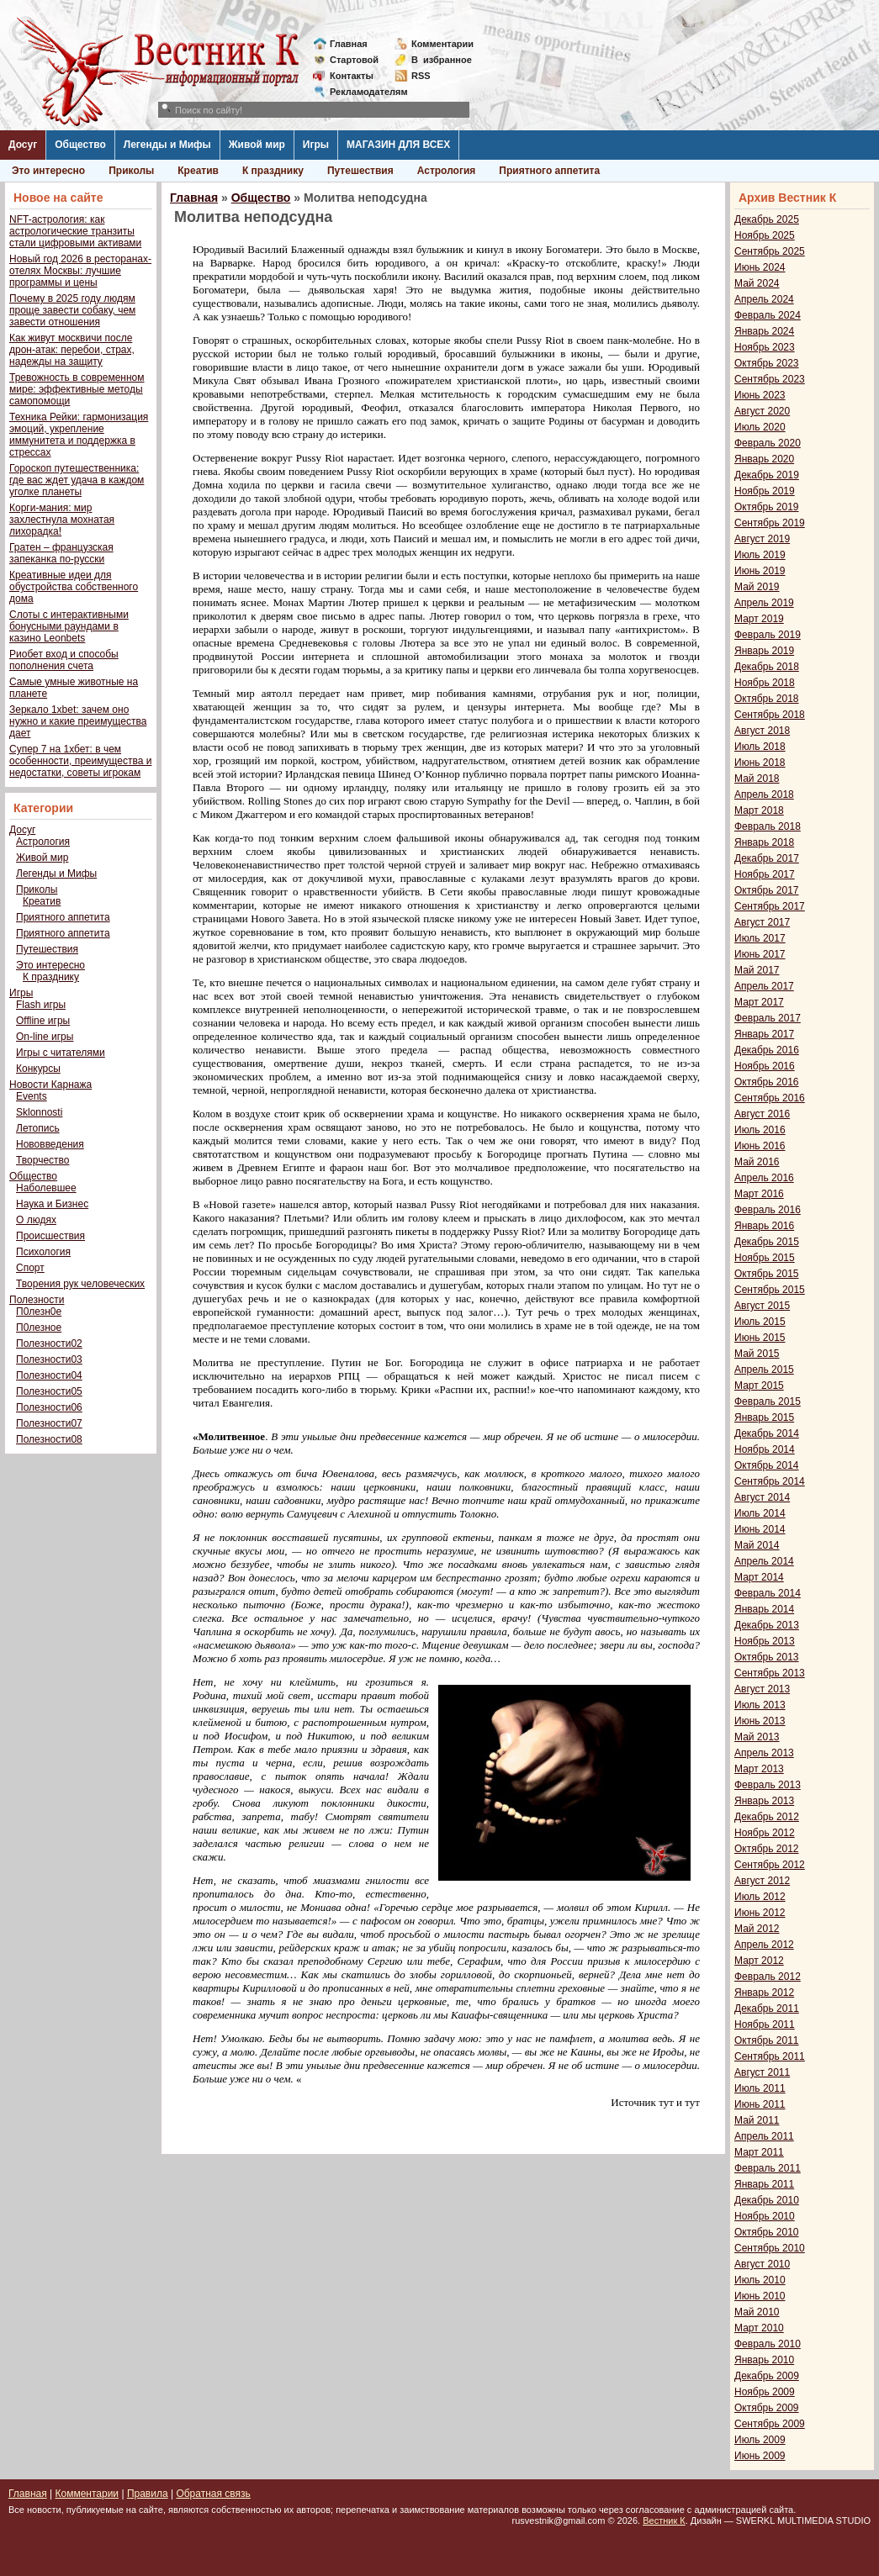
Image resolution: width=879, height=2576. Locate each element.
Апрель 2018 (764, 794)
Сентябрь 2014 (769, 1481)
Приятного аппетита (549, 171)
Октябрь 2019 (766, 507)
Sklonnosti (39, 1112)
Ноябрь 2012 (764, 1833)
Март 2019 (759, 619)
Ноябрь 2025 (764, 235)
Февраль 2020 (767, 443)
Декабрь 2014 (766, 1433)
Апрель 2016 (764, 1178)
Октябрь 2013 (766, 1657)
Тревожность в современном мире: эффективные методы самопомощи (77, 389)
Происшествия (50, 1236)
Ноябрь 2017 (764, 874)
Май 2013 (757, 1737)
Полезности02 (49, 1343)
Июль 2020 (760, 427)
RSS (421, 76)
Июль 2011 (760, 2088)
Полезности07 (49, 1423)
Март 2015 (759, 1385)
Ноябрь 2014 (764, 1449)
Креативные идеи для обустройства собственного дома (73, 586)
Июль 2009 (760, 2440)
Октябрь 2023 (766, 363)
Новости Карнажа (50, 1084)
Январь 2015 (764, 1417)
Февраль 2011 (767, 2168)
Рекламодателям (362, 92)
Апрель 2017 (764, 986)
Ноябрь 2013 (764, 1641)
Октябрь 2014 (766, 1465)
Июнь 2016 (760, 1146)
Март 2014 (759, 1577)
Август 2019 (762, 539)
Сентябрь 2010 (769, 2248)
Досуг (22, 144)
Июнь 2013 (760, 1721)
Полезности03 (49, 1359)
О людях (36, 1220)
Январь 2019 (764, 651)
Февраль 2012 (767, 1976)
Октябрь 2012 (766, 1849)
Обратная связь (213, 2493)
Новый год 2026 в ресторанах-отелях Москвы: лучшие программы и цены (80, 270)
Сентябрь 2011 (769, 2056)
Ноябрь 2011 (764, 2024)
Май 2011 (757, 2120)
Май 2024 (757, 283)
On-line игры (44, 1037)
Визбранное (441, 60)
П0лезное (38, 1327)
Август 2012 (762, 1881)
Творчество (42, 1160)
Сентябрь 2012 (769, 1865)
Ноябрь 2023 (764, 347)
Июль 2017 (760, 938)
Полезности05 (49, 1391)
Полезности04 (49, 1375)
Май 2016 (757, 1162)
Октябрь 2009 (766, 2408)
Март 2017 (759, 1002)
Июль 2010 (760, 2280)
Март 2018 (759, 810)
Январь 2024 (764, 331)
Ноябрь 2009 (764, 2392)
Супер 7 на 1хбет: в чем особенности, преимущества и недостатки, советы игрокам (80, 761)
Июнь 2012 (760, 1913)
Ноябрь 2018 (764, 683)
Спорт (30, 1268)
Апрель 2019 (764, 603)
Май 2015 (757, 1353)
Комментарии (442, 44)
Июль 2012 (760, 1897)
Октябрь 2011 (766, 2040)
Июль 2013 (760, 1705)
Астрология (446, 171)
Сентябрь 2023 (769, 379)
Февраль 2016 (767, 1210)
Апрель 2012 (764, 1944)
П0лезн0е (38, 1311)
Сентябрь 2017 (769, 906)
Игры (316, 144)
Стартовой (354, 60)
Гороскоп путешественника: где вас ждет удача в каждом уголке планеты (76, 480)
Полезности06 (49, 1407)
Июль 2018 (760, 746)
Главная (349, 44)
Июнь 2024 (760, 267)
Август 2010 (762, 2264)
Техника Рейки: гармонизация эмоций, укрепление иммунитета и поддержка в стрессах (78, 434)
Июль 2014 (760, 1513)
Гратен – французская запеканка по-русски (61, 553)
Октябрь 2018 (766, 699)
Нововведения (50, 1144)
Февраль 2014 (767, 1593)
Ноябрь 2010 (764, 2216)
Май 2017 (757, 970)
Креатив (198, 171)
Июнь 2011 (760, 2104)
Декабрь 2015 (766, 1242)
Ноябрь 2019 (764, 491)
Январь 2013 (764, 1801)
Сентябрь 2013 (769, 1673)
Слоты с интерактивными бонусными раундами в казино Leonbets (69, 626)
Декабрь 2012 (766, 1817)
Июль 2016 (760, 1130)
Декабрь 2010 (766, 2200)
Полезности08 (49, 1439)
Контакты (351, 76)
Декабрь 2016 (766, 1050)
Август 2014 (762, 1497)
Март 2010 (759, 2328)
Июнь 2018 (760, 762)
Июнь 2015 (760, 1337)
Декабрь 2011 (766, 2008)
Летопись (38, 1128)
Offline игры (43, 1021)
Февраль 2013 (767, 1785)
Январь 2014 (764, 1609)
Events (31, 1096)
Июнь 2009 (760, 2456)
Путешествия (360, 171)
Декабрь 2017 (766, 858)
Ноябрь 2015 (764, 1258)
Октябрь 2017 (766, 890)
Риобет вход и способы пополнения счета (64, 660)
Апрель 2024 (764, 299)
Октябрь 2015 (766, 1274)
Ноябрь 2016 (764, 1066)
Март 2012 (759, 1960)
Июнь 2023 (760, 395)
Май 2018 (757, 778)
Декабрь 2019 (766, 475)
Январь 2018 (764, 842)
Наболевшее (46, 1188)
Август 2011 (762, 2072)
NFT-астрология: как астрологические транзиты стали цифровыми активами (75, 231)
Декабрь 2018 (766, 667)
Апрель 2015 (764, 1369)
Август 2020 (762, 411)
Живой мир (257, 144)
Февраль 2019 (767, 635)
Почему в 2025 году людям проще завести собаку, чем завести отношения (72, 310)
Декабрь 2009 (766, 2376)
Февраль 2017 (767, 1018)
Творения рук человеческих (80, 1284)
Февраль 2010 (767, 2344)
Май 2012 (757, 1929)
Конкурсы (38, 1068)
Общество (80, 144)
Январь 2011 (764, 2184)
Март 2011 (759, 2152)
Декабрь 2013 (766, 1625)
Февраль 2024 (767, 315)
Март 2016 (759, 1194)
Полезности (36, 1300)
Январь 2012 (764, 1992)
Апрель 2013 (764, 1753)
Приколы (131, 171)
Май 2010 (757, 2312)
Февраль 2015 (767, 1401)
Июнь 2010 (760, 2296)
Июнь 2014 (760, 1529)
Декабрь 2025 (766, 219)
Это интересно (48, 171)
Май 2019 (757, 587)
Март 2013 (759, 1769)
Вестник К (664, 2520)
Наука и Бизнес (52, 1204)
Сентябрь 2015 (769, 1290)
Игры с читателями (60, 1052)
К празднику (273, 171)
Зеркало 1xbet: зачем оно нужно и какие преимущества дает (77, 721)
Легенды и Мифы (167, 144)
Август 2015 (762, 1306)
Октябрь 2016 (766, 1082)
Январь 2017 (764, 1034)
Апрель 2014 (764, 1561)
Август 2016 (762, 1114)
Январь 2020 (764, 459)
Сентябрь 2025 (769, 251)
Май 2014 (757, 1545)
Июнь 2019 (760, 571)
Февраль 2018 (767, 826)
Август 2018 (762, 730)
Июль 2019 (760, 555)
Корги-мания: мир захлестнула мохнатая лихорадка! (61, 519)
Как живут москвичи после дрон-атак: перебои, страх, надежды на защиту (72, 349)
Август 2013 (762, 1689)
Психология (43, 1252)
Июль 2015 (760, 1322)
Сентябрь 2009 (769, 2424)
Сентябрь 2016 (769, 1098)
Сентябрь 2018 (769, 715)
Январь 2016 (764, 1226)
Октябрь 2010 (766, 2232)
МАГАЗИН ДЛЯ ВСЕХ (398, 144)
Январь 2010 (764, 2360)
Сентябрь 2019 (769, 523)
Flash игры (41, 1005)
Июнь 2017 (760, 954)
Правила (147, 2493)
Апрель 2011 (764, 2136)
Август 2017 (762, 922)
